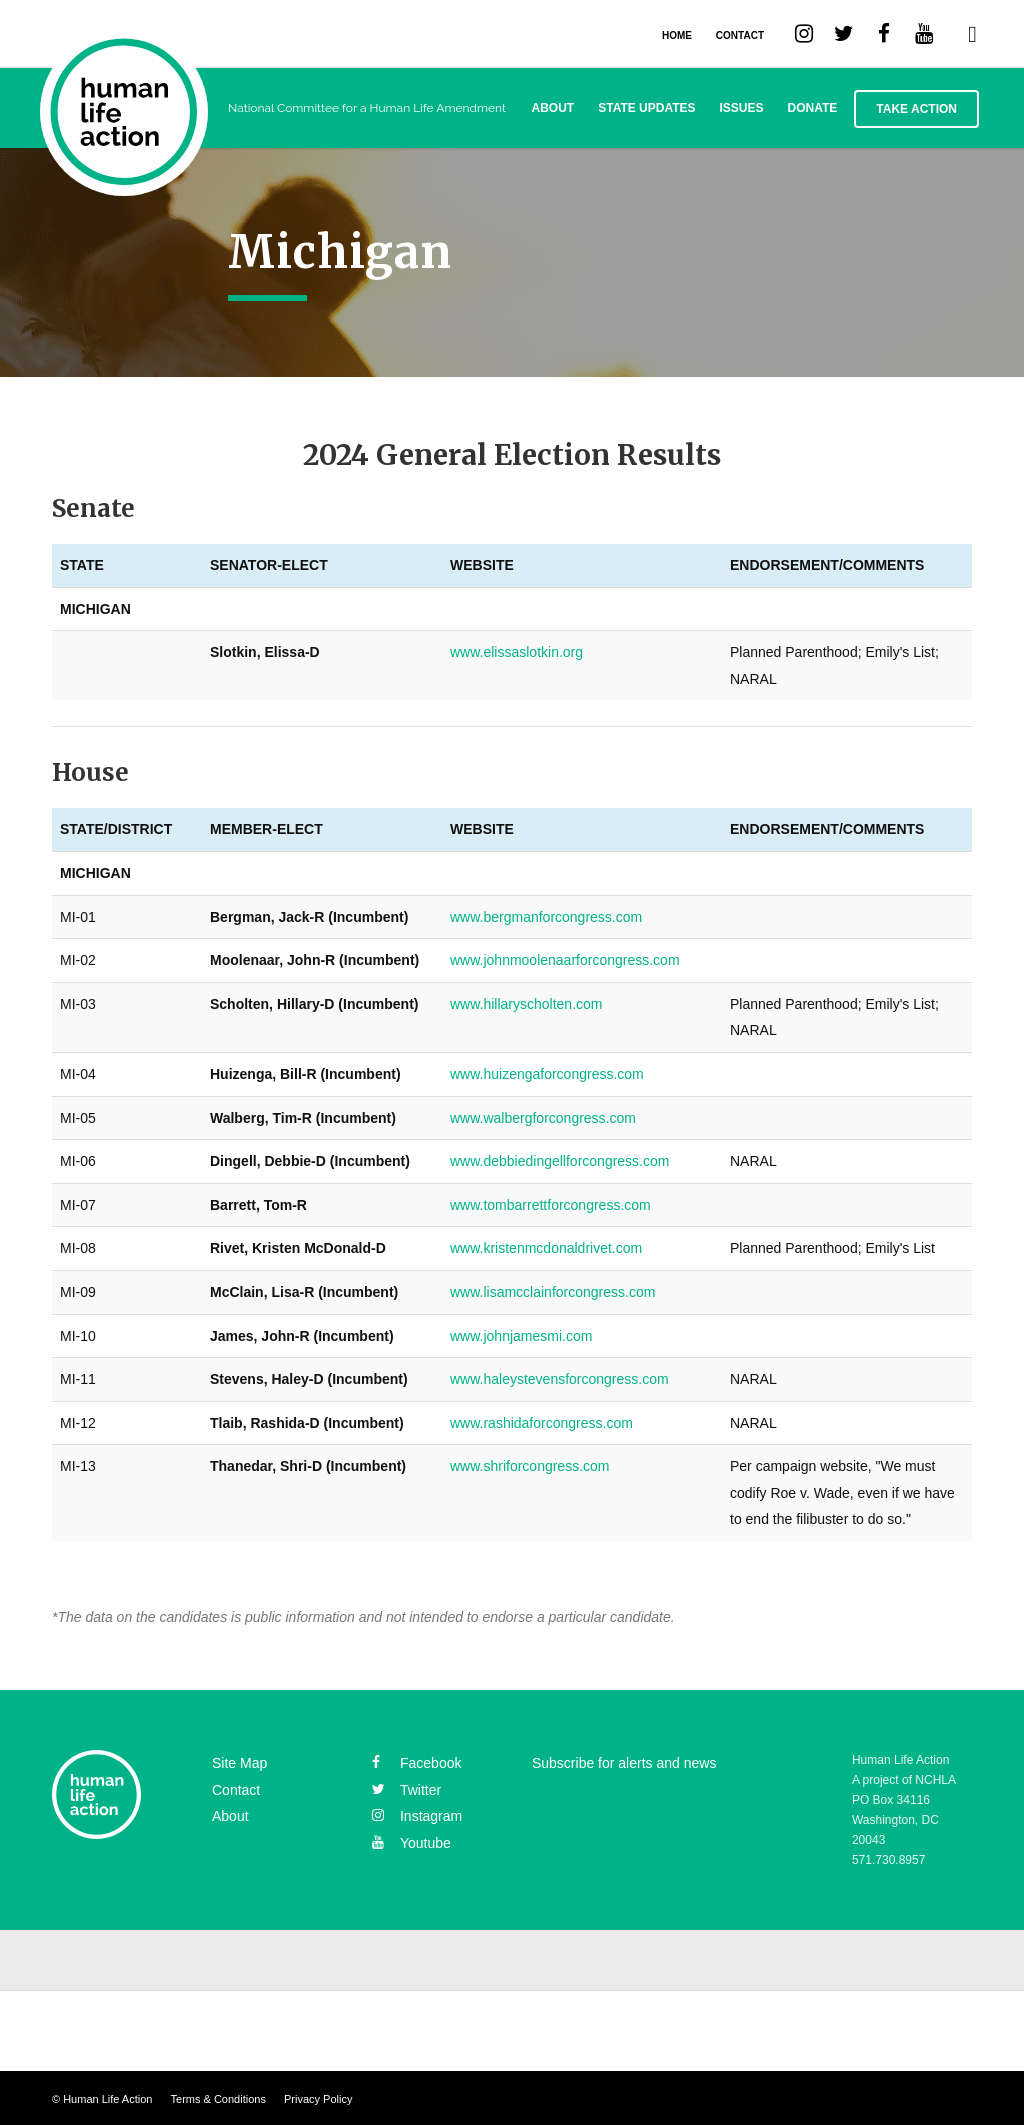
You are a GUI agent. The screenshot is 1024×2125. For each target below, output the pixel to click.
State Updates (646, 108)
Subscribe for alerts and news (624, 1763)
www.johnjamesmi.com (521, 1336)
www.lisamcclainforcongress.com (552, 1292)
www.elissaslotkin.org (516, 652)
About (553, 108)
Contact (236, 1790)
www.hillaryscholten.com (526, 1004)
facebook (416, 1763)
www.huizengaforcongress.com (547, 1074)
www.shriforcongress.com (530, 1466)
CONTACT (740, 35)
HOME (677, 35)
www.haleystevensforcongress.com (559, 1379)
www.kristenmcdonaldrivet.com (546, 1248)
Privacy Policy (318, 2099)
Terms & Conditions (218, 2099)
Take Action (916, 109)
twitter (406, 1790)
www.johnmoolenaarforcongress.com (565, 960)
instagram (417, 1816)
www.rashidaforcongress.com (541, 1423)
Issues (742, 108)
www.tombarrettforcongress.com (550, 1205)
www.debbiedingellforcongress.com (559, 1161)
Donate (813, 108)
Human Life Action (107, 2099)
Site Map (239, 1763)
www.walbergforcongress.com (543, 1118)
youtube (411, 1843)
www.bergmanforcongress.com (546, 917)
